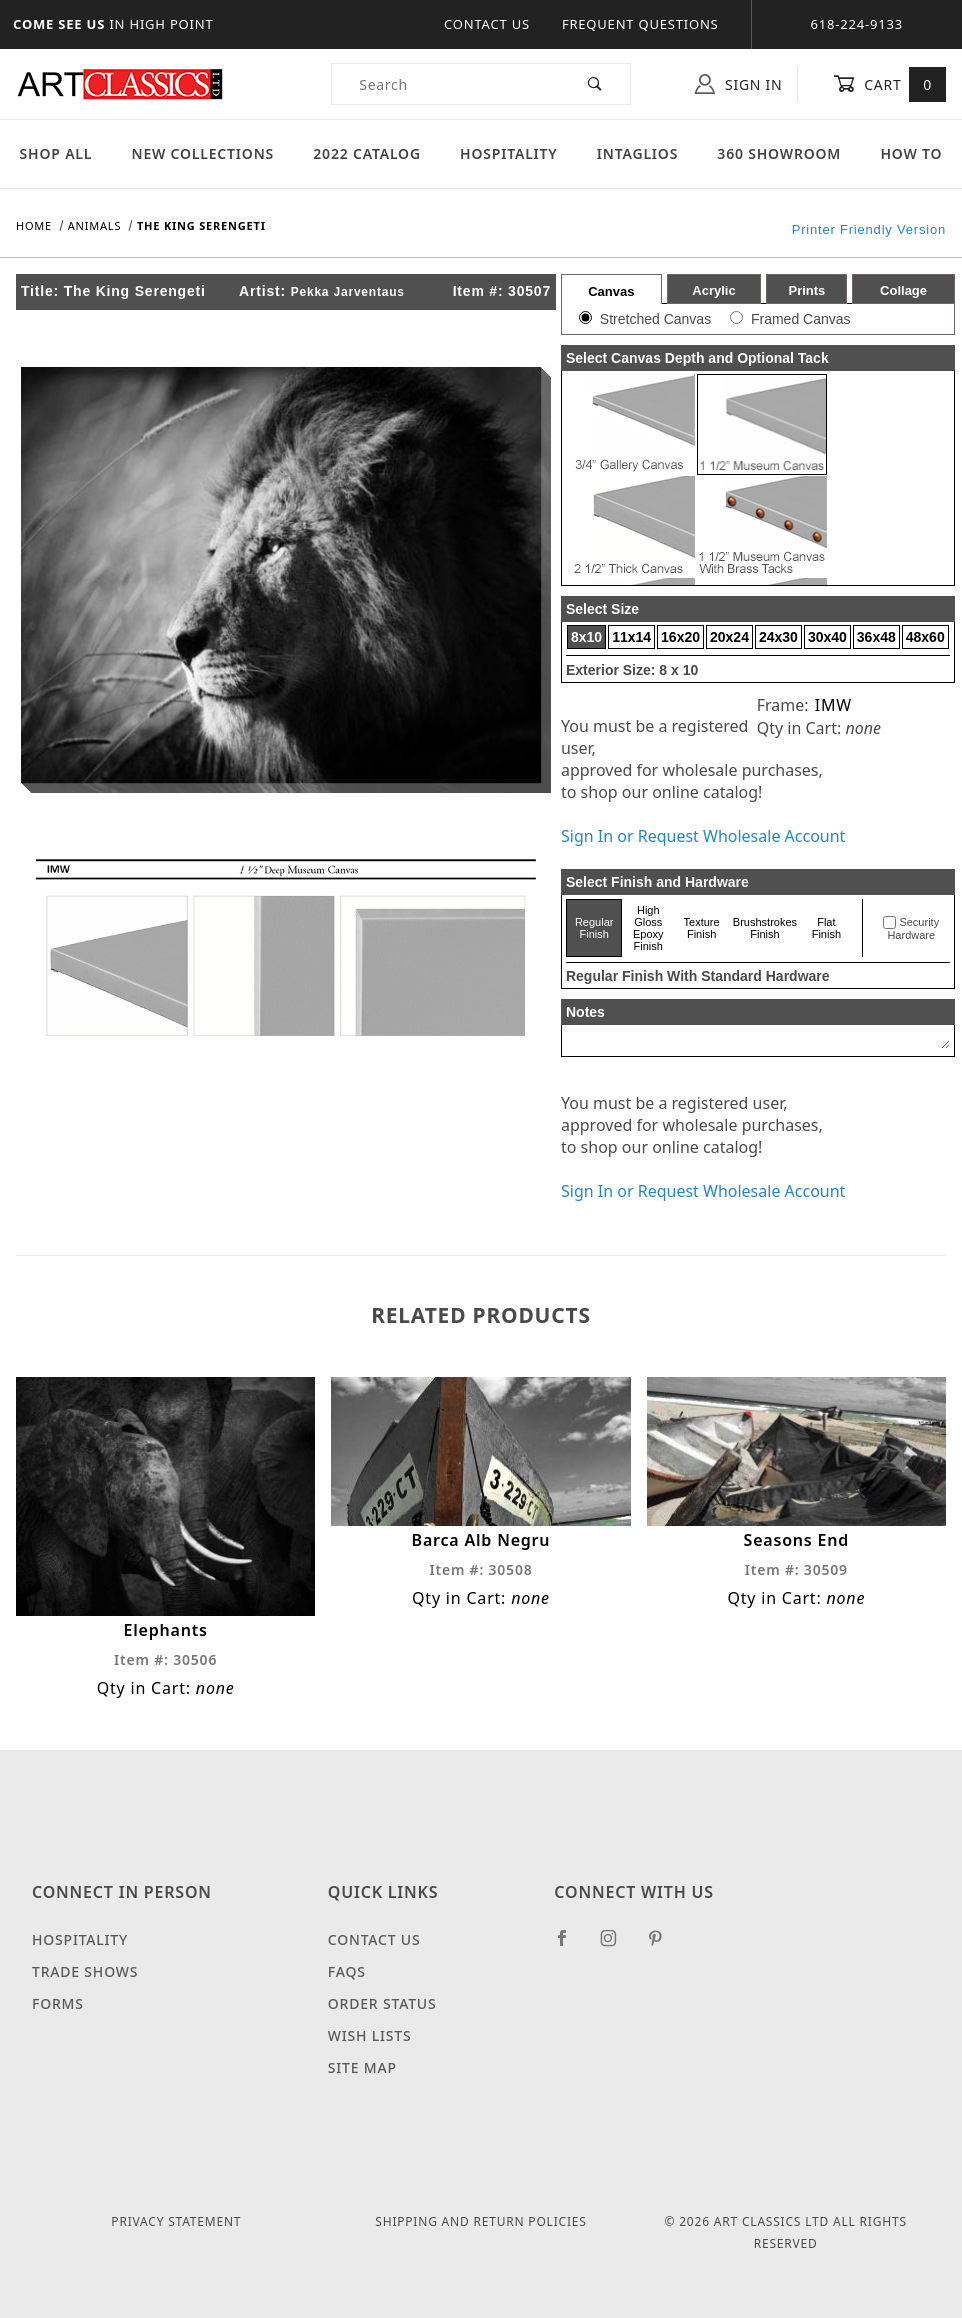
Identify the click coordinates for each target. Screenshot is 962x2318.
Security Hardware (913, 929)
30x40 (827, 637)
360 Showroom (779, 153)
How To (911, 153)
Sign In (738, 84)
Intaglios (637, 153)
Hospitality (509, 153)
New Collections (202, 153)
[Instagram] (617, 1946)
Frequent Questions (640, 24)
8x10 (586, 637)
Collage (903, 290)
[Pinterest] (663, 1946)
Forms (58, 2003)
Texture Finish (702, 928)
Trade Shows (85, 1971)
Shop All (56, 153)
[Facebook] (570, 1946)
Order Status (382, 2003)
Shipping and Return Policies (480, 2221)
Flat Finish (826, 928)
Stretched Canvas (655, 319)
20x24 (729, 637)
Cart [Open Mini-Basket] (889, 84)
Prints (806, 290)
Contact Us (487, 24)
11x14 (631, 637)
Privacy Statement (176, 2221)
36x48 (876, 637)
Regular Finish (594, 928)
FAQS (347, 1971)
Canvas (611, 291)
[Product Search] (446, 84)
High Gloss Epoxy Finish (648, 928)
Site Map (362, 2067)
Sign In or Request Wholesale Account (703, 836)
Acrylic (713, 290)
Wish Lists (370, 2035)
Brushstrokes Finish (765, 928)
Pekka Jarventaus (348, 292)
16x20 (680, 637)
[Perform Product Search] (595, 84)
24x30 (778, 637)
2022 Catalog (367, 153)
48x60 (925, 637)
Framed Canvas (801, 319)
